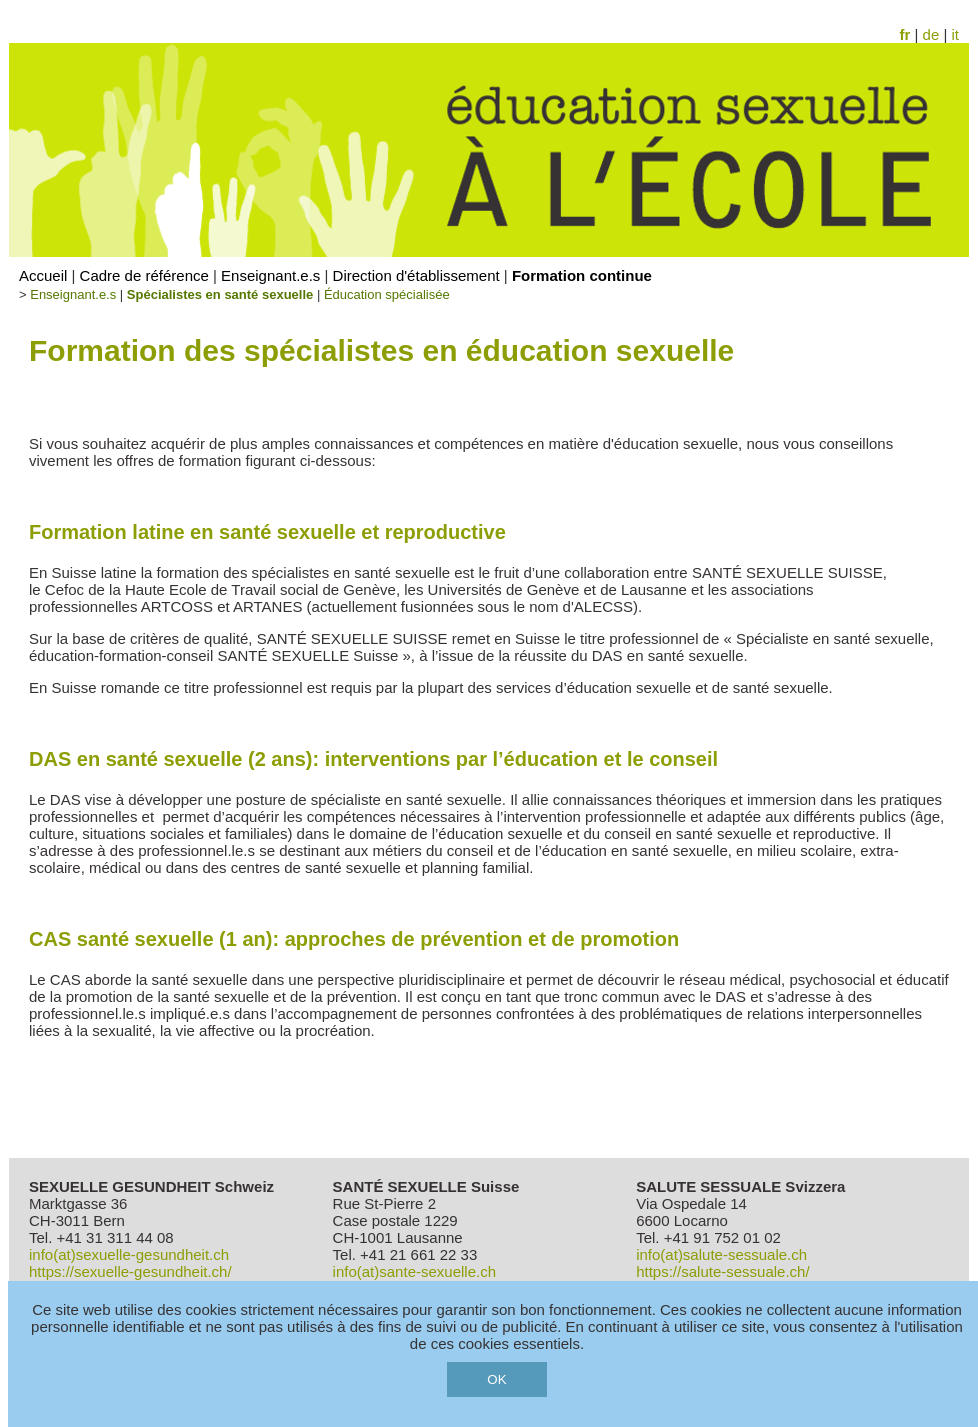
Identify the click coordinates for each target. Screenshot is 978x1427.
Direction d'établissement (416, 275)
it (956, 34)
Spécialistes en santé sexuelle (220, 294)
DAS (373, 759)
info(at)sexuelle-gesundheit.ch (129, 1254)
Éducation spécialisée (387, 294)
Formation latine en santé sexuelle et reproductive (267, 532)
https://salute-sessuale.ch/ (722, 1271)
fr (905, 34)
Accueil (43, 275)
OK (496, 1379)
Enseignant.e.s (270, 275)
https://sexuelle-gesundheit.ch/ (130, 1271)
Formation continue (582, 275)
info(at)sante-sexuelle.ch (414, 1271)
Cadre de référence (144, 275)
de (931, 34)
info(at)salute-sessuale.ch (721, 1254)
